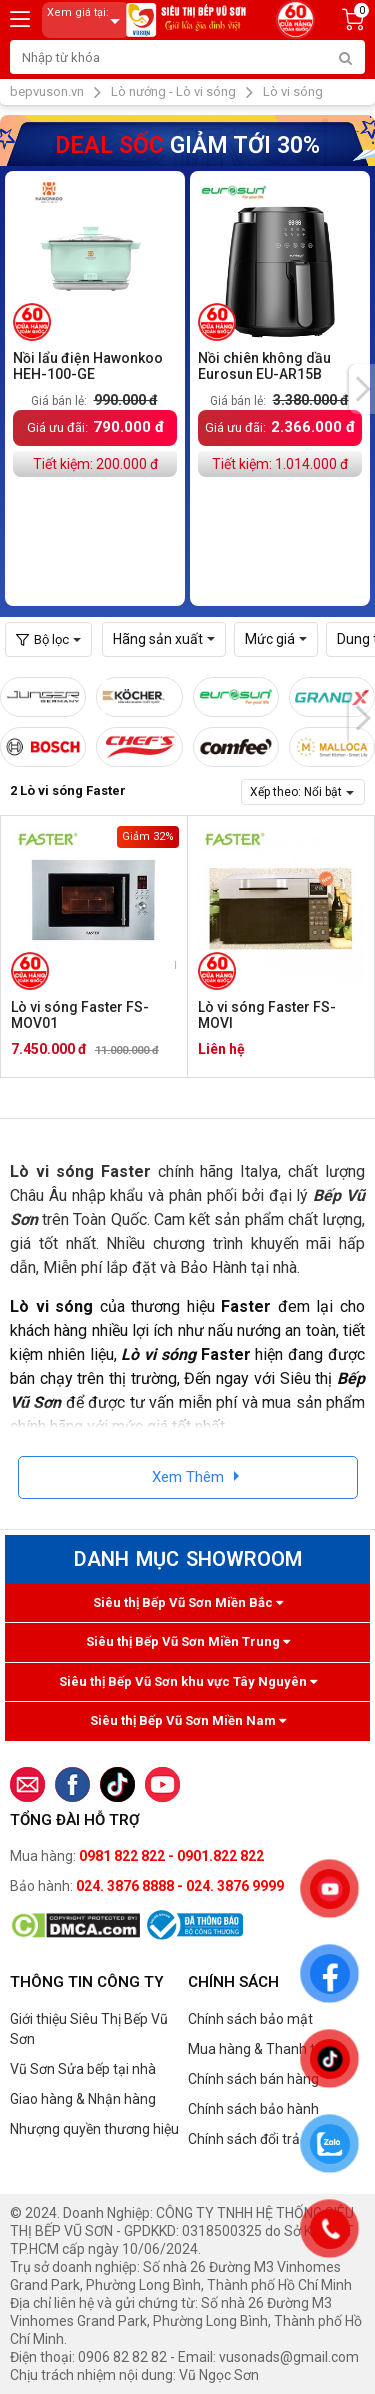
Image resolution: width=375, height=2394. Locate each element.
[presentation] (362, 389)
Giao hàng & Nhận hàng (83, 2099)
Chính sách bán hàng (253, 2079)
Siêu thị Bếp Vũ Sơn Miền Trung (188, 1641)
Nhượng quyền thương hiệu (94, 2129)
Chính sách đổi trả (244, 2139)
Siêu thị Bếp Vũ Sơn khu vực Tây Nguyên (188, 1681)
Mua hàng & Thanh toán (263, 2049)
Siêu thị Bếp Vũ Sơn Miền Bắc (188, 1602)
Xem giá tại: (87, 20)
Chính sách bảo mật (250, 2019)
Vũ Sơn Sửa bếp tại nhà (83, 2069)
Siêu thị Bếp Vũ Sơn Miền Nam (188, 1720)
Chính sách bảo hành (253, 2109)
